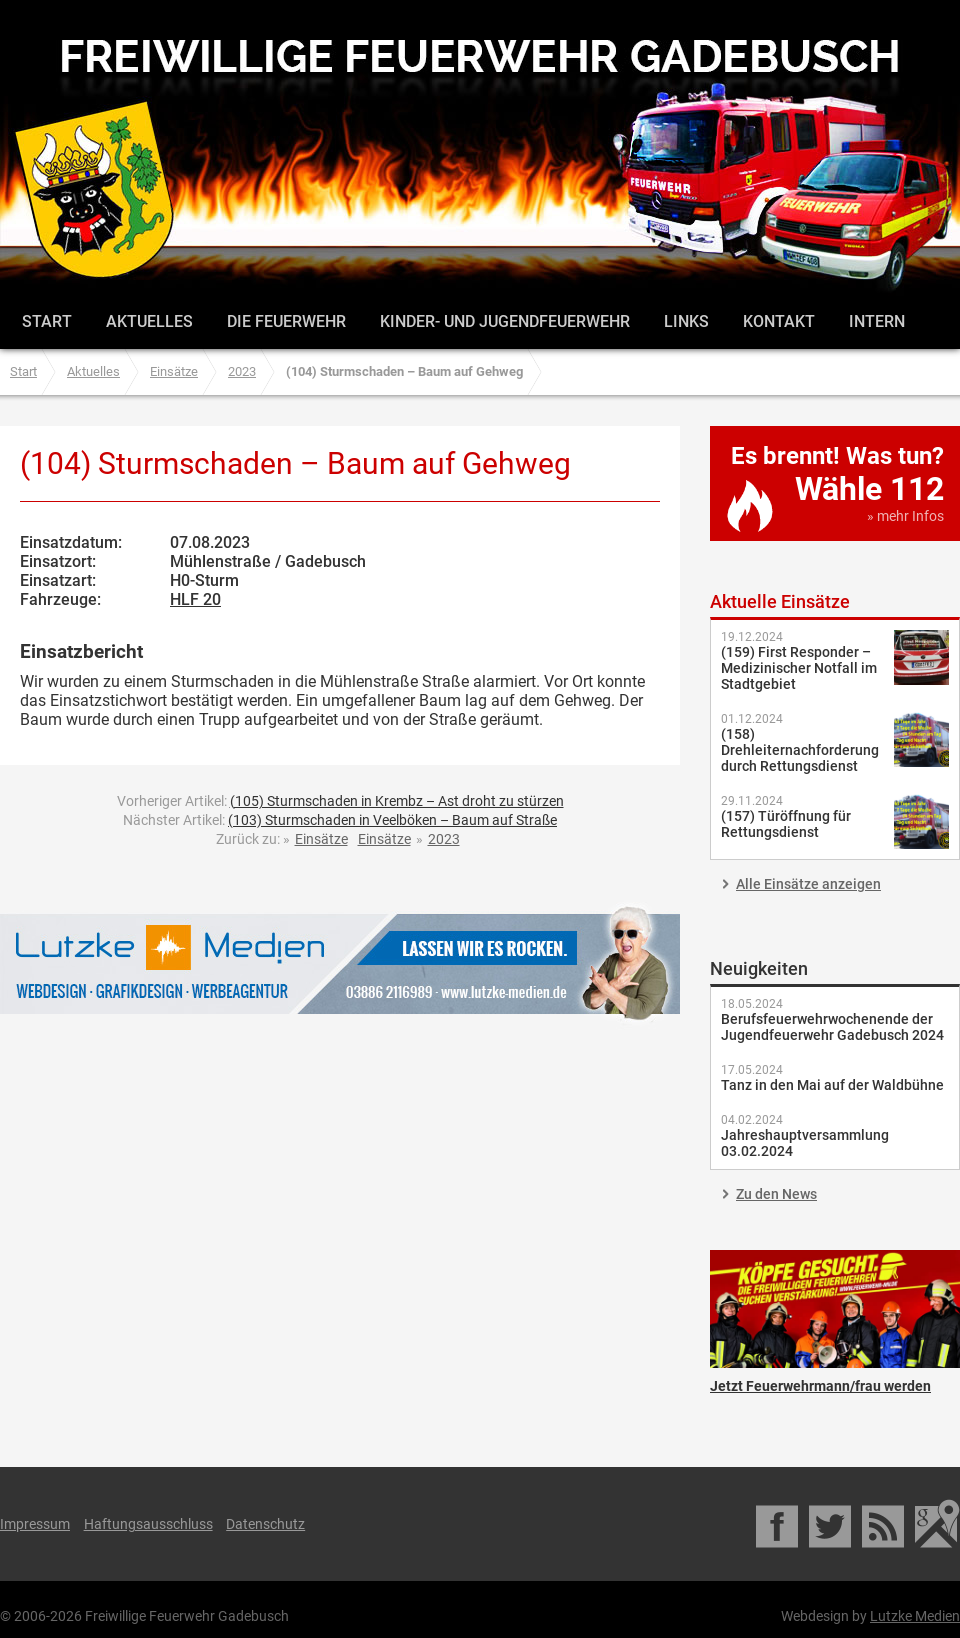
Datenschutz (265, 1524)
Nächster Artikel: (340, 820)
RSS (884, 1524)
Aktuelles (149, 321)
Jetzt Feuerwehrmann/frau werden (835, 1309)
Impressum (35, 1524)
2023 (242, 371)
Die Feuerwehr (286, 321)
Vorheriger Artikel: (340, 801)
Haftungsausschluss (148, 1524)
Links (686, 321)
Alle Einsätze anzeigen (808, 884)
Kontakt (779, 321)
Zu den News (776, 1194)
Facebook (778, 1524)
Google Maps (937, 1524)
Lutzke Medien (340, 963)
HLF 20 (195, 599)
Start (47, 321)
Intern (877, 321)
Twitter (831, 1524)
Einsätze (174, 371)
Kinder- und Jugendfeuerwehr (505, 321)
